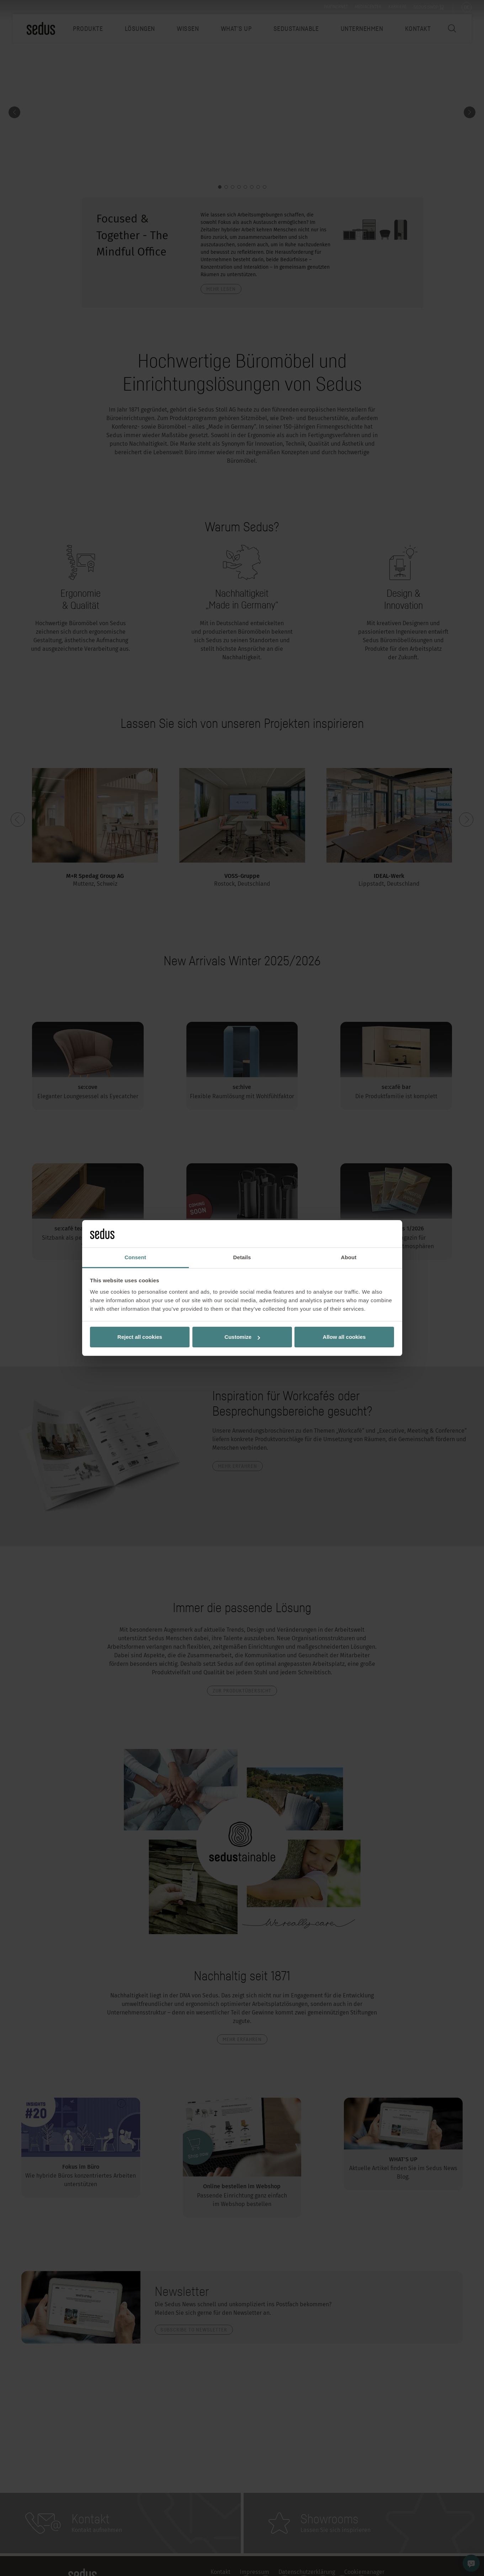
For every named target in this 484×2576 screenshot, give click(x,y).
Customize (242, 1337)
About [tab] (349, 1257)
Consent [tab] (135, 1257)
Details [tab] (242, 1257)
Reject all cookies (139, 1337)
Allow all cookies (344, 1337)
